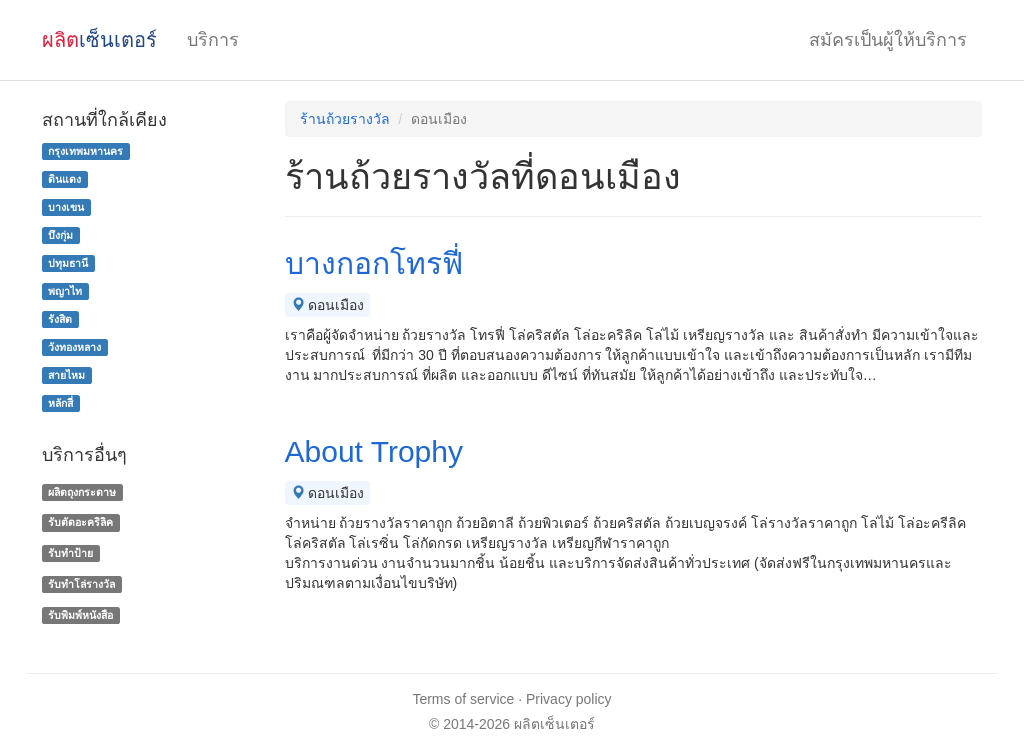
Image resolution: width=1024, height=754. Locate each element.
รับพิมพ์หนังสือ (80, 615)
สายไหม (66, 375)
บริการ (213, 40)
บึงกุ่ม (60, 235)
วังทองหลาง (74, 347)
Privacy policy (569, 699)
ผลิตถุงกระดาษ (82, 492)
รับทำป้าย (70, 553)
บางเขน (66, 207)
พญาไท (65, 291)
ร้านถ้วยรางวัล (345, 119)
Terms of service (463, 699)
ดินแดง (64, 179)
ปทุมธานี (68, 263)
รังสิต (60, 319)
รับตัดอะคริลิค (80, 522)
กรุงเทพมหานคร (85, 151)
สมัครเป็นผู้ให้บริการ (888, 40)
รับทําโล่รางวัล (81, 584)
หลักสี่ (60, 403)
